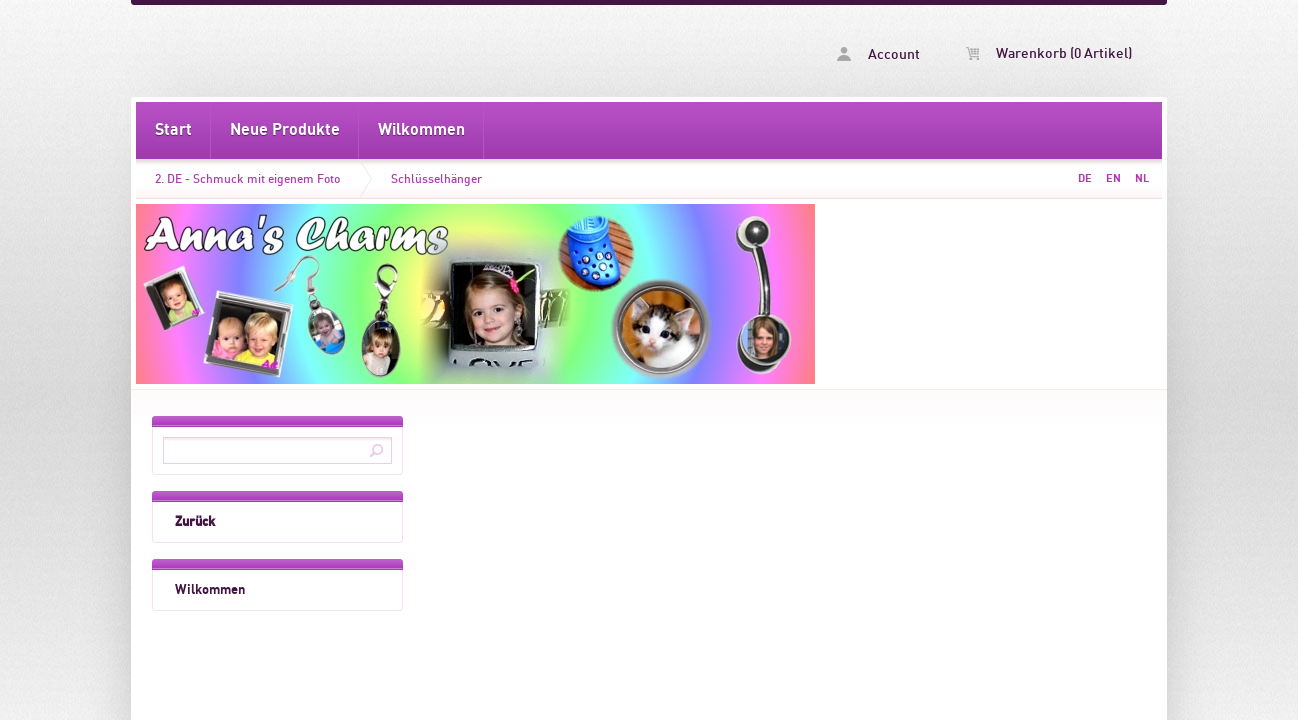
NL (1142, 178)
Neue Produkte (285, 130)
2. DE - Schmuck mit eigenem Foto (247, 179)
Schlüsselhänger (436, 179)
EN (1113, 178)
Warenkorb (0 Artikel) (1049, 54)
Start (173, 130)
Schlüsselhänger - (392, 51)
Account (878, 54)
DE (1085, 178)
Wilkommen (421, 130)
